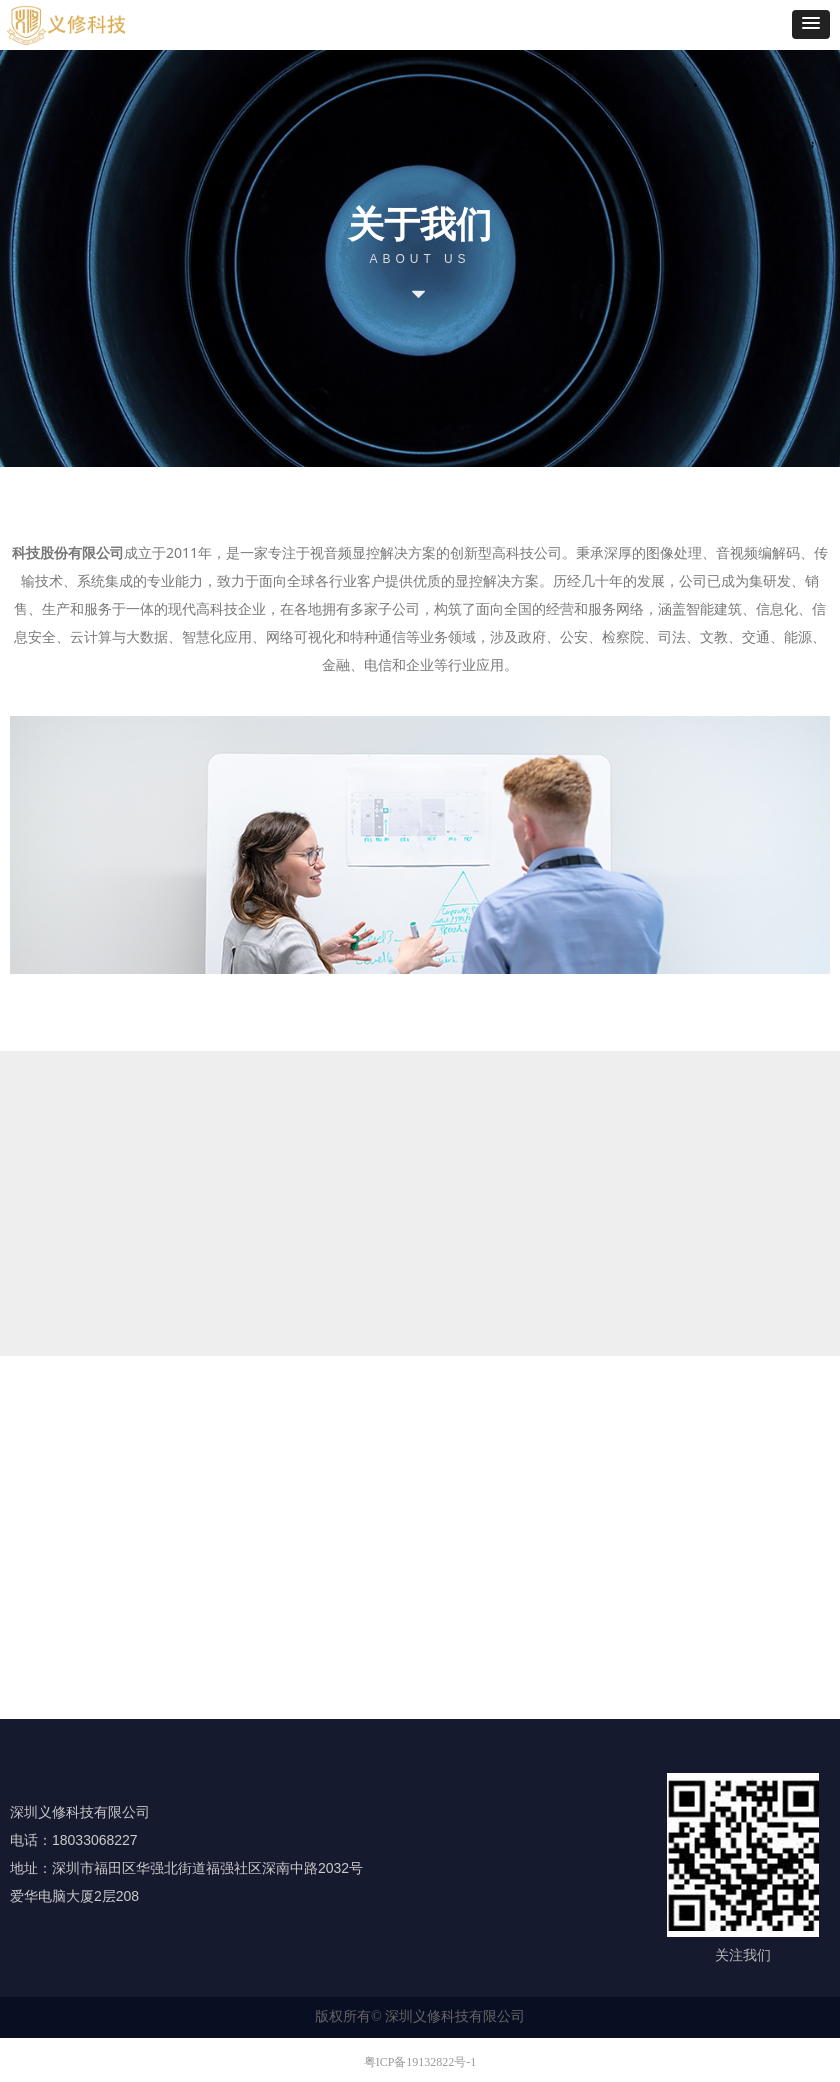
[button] (811, 24)
